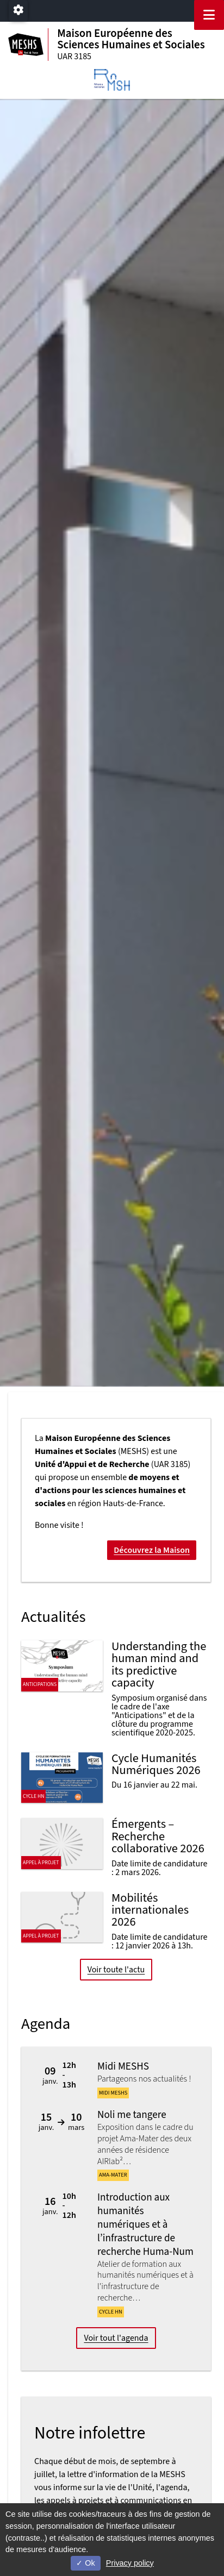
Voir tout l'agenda (116, 2338)
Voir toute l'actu (116, 1970)
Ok (85, 2563)
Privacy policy (130, 2563)
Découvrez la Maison (152, 1550)
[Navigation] (209, 15)
